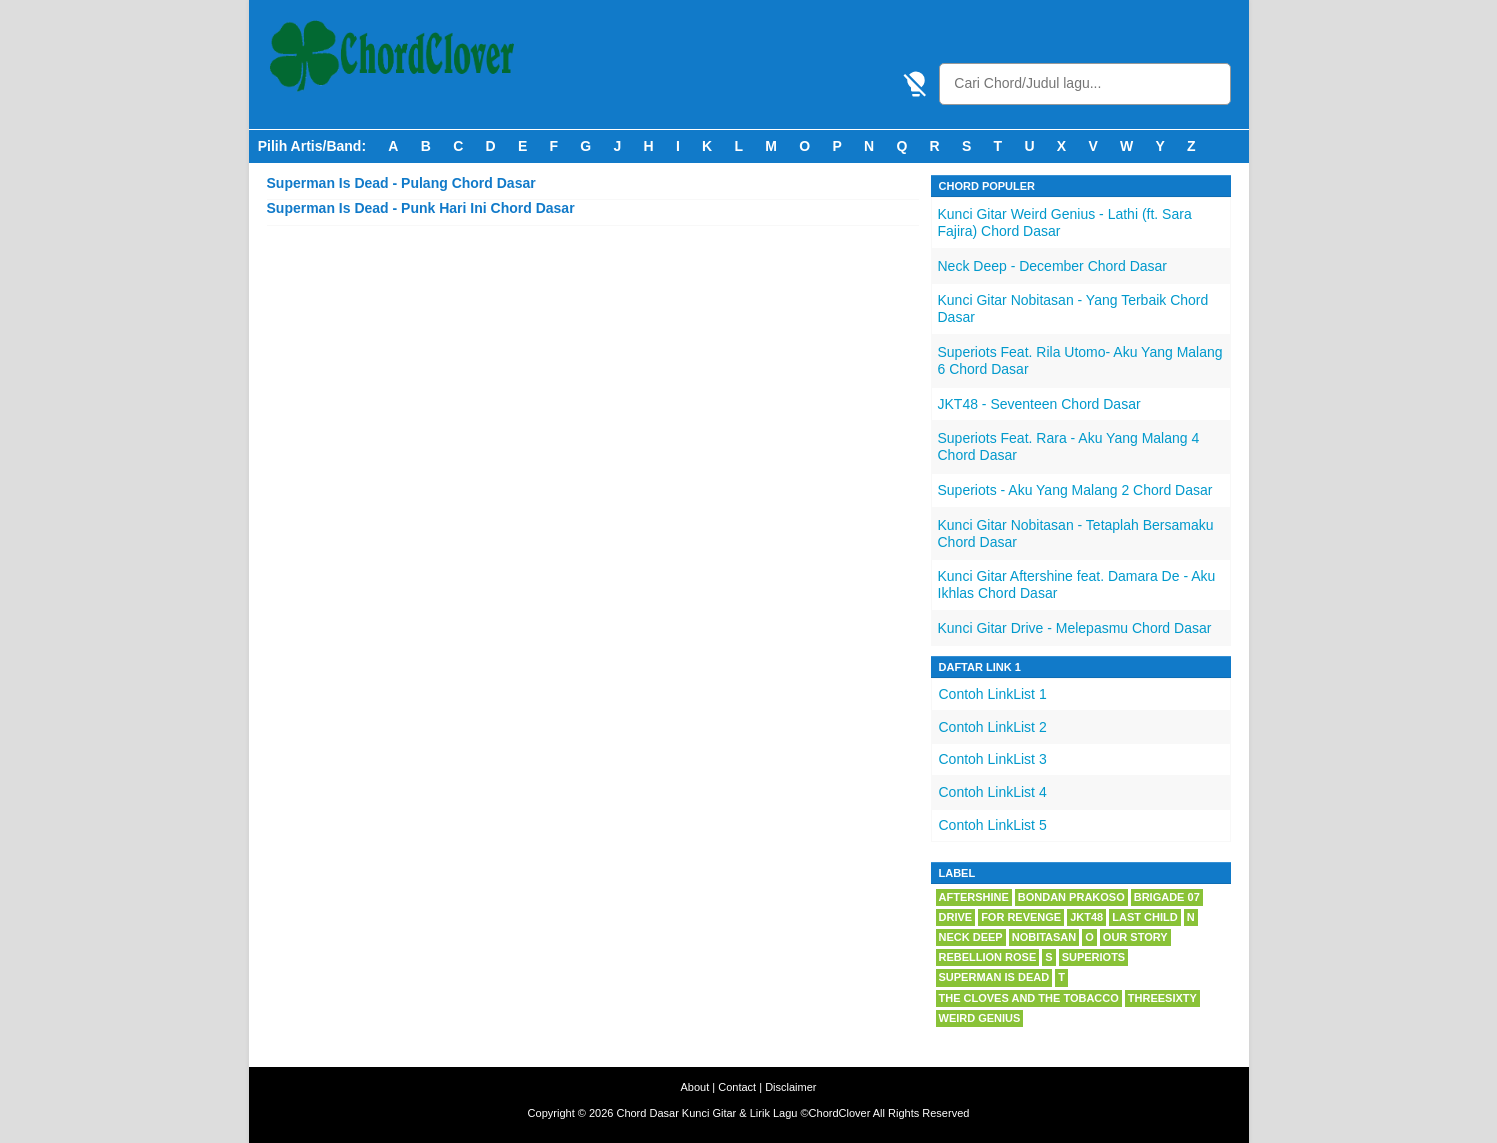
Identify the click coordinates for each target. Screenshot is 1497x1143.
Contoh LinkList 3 (993, 759)
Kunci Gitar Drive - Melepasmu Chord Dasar (1075, 628)
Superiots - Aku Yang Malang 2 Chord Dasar (1075, 490)
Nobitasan (1044, 937)
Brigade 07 (1167, 897)
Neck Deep (971, 937)
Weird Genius (980, 1018)
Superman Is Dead (994, 977)
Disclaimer (790, 1087)
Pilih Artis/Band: (312, 146)
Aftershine (974, 897)
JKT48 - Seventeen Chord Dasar (1039, 404)
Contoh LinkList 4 (993, 792)
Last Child (1144, 917)
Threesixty (1162, 998)
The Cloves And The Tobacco (1029, 998)
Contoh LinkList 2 (993, 727)
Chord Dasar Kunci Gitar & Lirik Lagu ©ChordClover (743, 1113)
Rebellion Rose (988, 957)
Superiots (1094, 957)
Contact (737, 1087)
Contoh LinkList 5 (993, 825)
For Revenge (1021, 917)
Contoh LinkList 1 (993, 694)
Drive (956, 917)
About (695, 1087)
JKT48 (1086, 917)
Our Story (1135, 937)
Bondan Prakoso (1071, 897)
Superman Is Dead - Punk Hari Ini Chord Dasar (421, 208)
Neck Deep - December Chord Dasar (1053, 266)
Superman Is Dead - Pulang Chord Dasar (401, 183)
